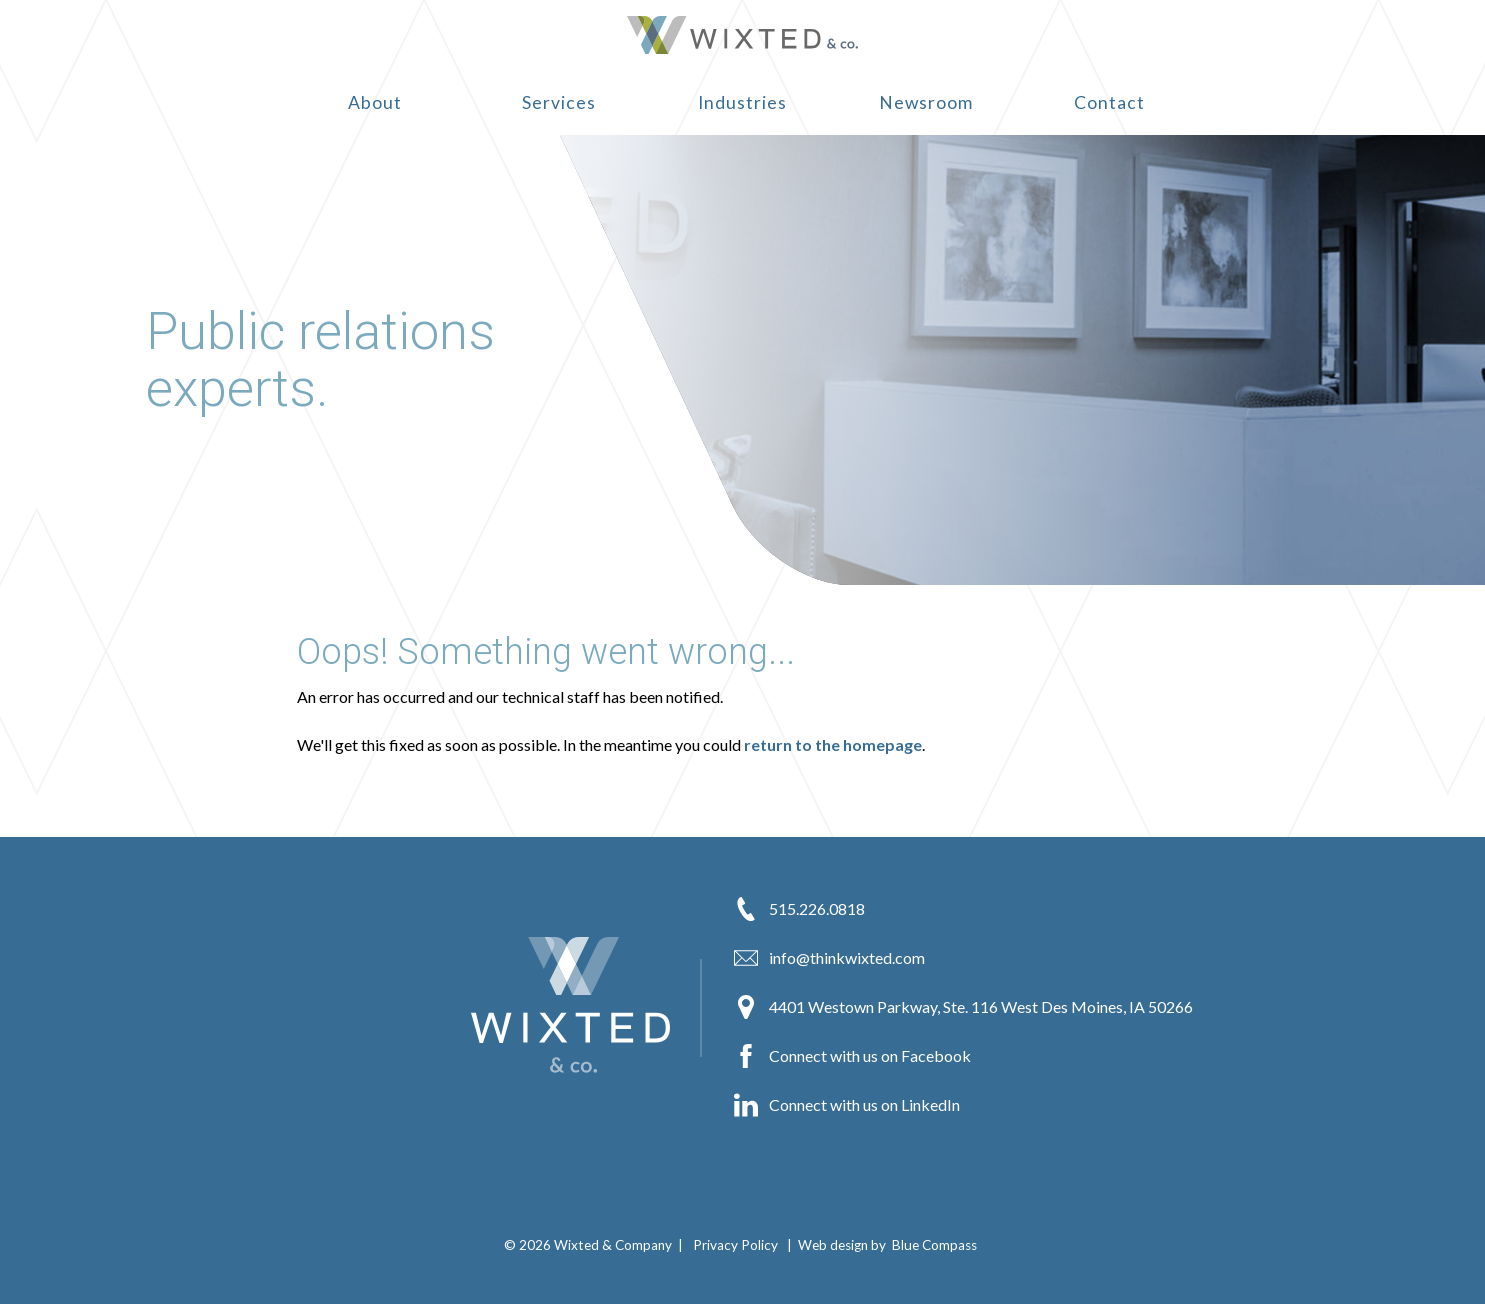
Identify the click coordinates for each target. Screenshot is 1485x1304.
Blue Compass (934, 1245)
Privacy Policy (735, 1245)
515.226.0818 (799, 909)
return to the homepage (833, 744)
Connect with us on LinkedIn (847, 1105)
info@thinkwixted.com (829, 958)
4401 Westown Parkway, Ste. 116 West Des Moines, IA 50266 (963, 1007)
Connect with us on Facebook (852, 1056)
